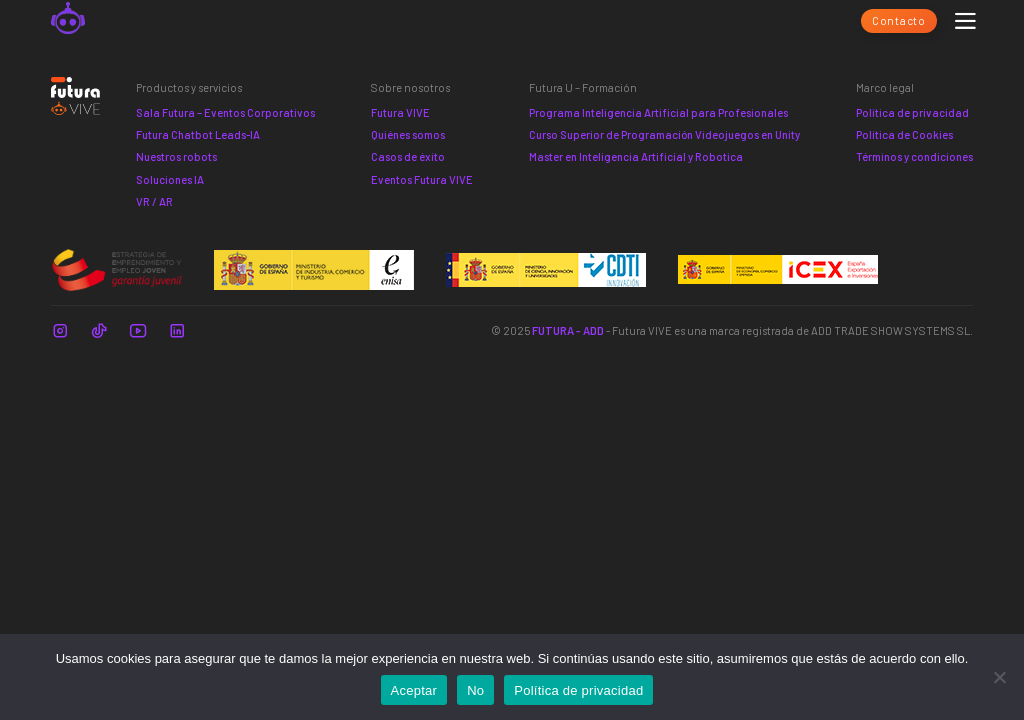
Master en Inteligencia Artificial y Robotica (636, 156)
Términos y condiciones (914, 156)
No (475, 690)
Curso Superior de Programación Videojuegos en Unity (664, 134)
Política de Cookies (904, 134)
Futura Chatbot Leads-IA (198, 134)
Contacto (899, 20)
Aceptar (414, 690)
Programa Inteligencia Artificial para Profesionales (658, 112)
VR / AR (154, 201)
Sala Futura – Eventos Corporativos (225, 112)
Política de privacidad (912, 112)
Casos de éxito (408, 156)
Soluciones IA (170, 179)
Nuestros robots (176, 156)
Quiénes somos (408, 134)
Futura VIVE (400, 112)
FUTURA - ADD (568, 330)
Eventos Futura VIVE (422, 179)
